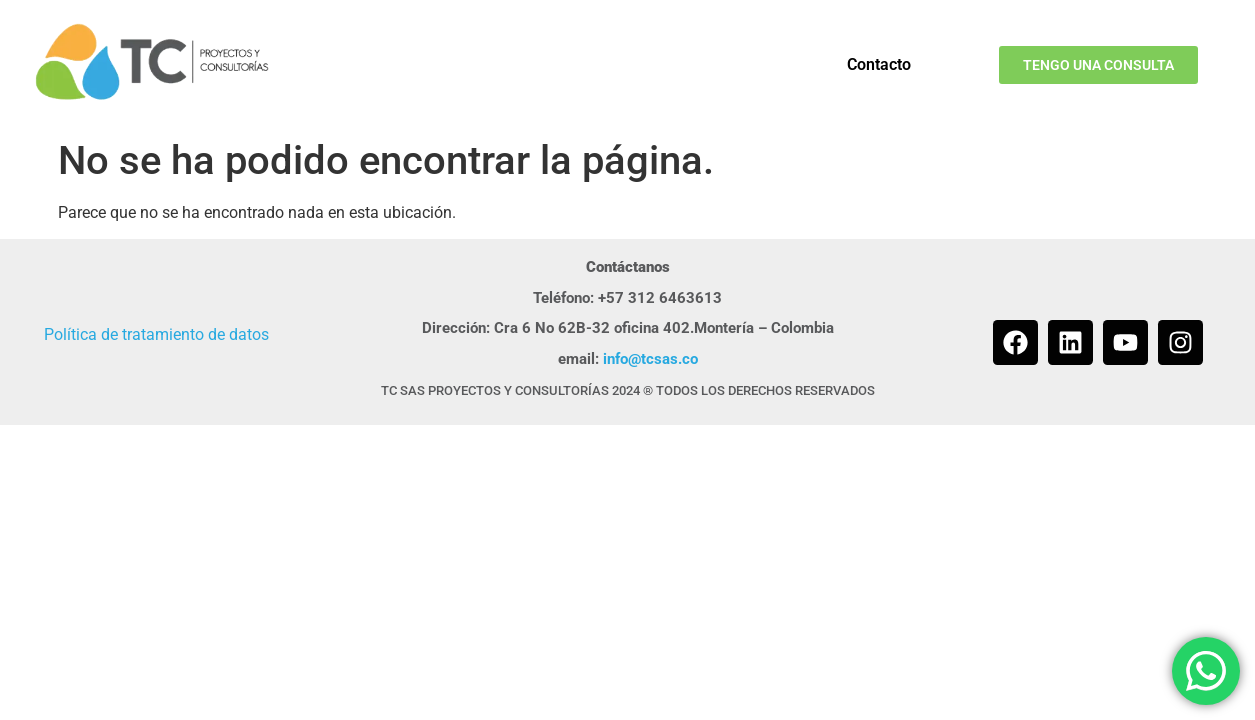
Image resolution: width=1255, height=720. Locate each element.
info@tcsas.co (650, 359)
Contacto (879, 64)
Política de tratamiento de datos (156, 334)
